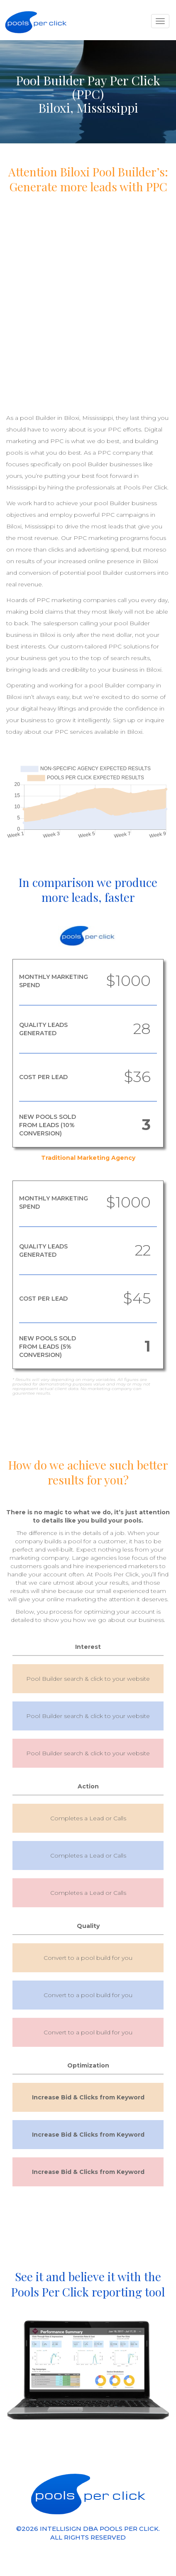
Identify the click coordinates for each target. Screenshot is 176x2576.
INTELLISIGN (60, 2529)
